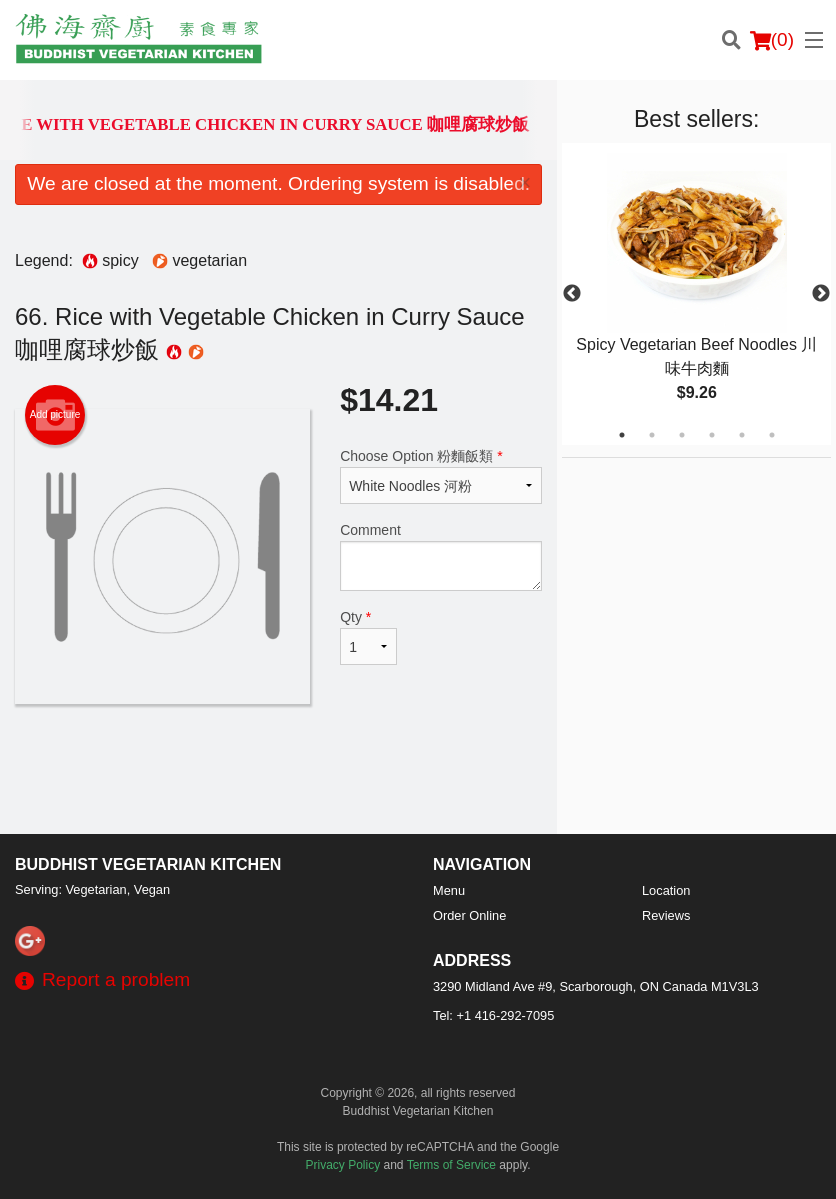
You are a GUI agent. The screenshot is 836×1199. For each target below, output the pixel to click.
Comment (441, 556)
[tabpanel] (696, 294)
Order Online (469, 915)
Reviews (666, 915)
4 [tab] (712, 435)
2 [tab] (652, 435)
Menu (449, 890)
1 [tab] (622, 435)
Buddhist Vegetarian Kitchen (148, 864)
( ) (772, 40)
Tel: (493, 1015)
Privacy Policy (343, 1165)
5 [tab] (742, 435)
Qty (368, 637)
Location (666, 890)
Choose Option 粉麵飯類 (441, 476)
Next (821, 294)
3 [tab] (682, 435)
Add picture (55, 415)
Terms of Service (451, 1165)
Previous (572, 294)
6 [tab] (772, 435)
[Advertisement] (278, 769)
